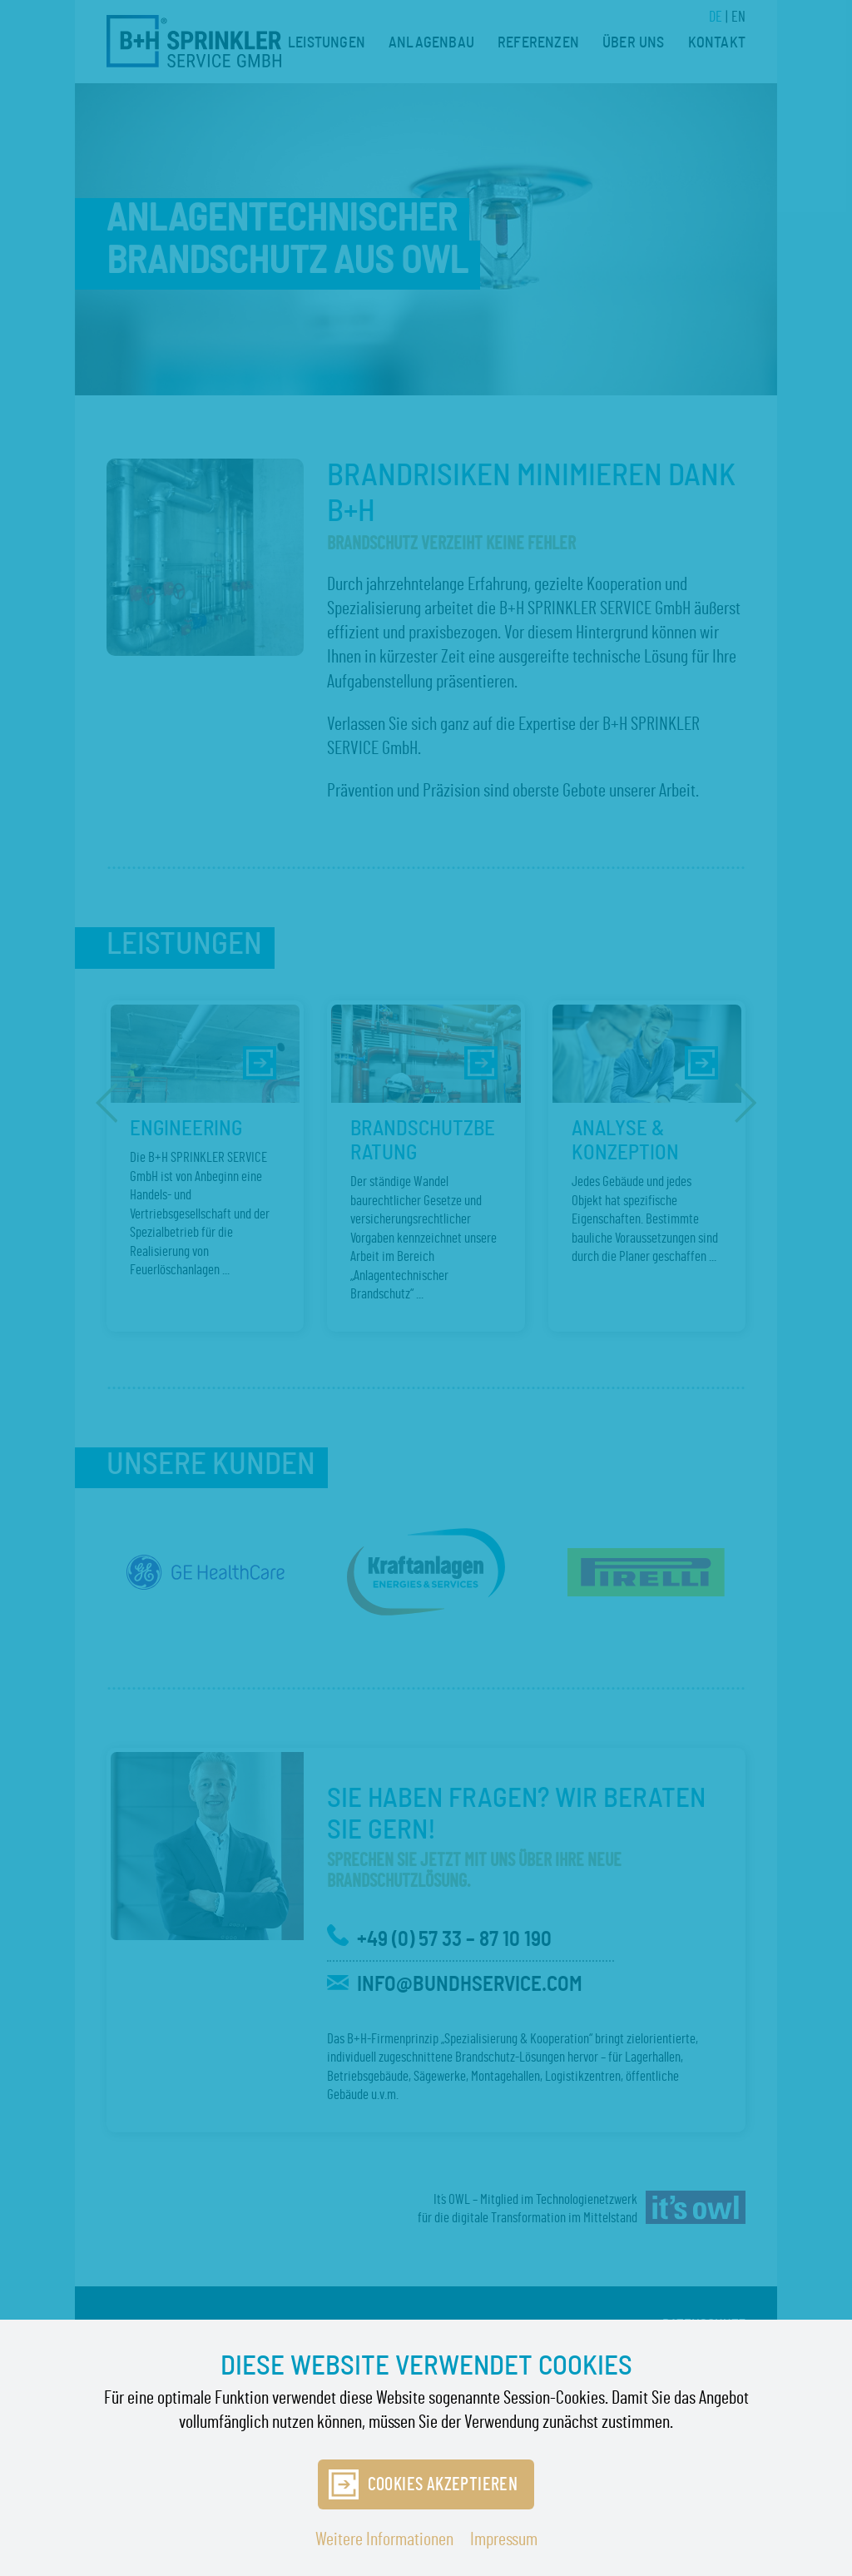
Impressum (503, 2539)
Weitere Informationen (384, 2539)
